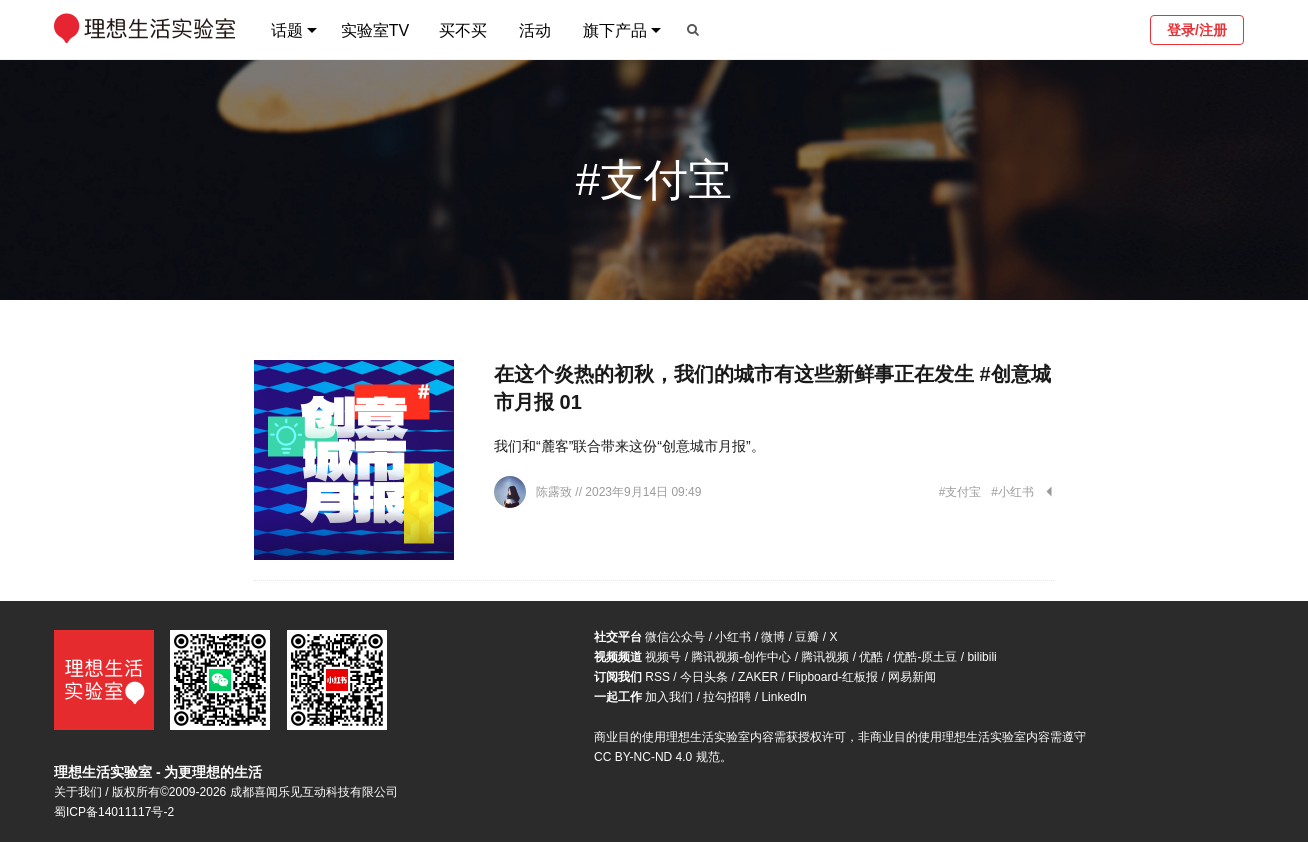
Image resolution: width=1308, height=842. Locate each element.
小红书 (733, 637)
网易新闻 (912, 677)
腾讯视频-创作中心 (741, 657)
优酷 (871, 657)
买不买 (463, 30)
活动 (535, 30)
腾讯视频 (825, 657)
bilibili (981, 657)
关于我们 (78, 792)
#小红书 (1012, 492)
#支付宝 (960, 492)
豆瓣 (807, 637)
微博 (773, 637)
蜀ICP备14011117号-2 (114, 812)
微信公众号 (675, 637)
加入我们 (669, 697)
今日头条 (704, 677)
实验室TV (375, 30)
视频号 (663, 657)
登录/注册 (1197, 30)
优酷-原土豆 (925, 657)
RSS (657, 677)
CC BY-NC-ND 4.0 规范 (657, 757)
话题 (287, 30)
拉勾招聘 (727, 697)
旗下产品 (615, 30)
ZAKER (758, 677)
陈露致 (555, 492)
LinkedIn (783, 697)
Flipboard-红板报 (833, 677)
